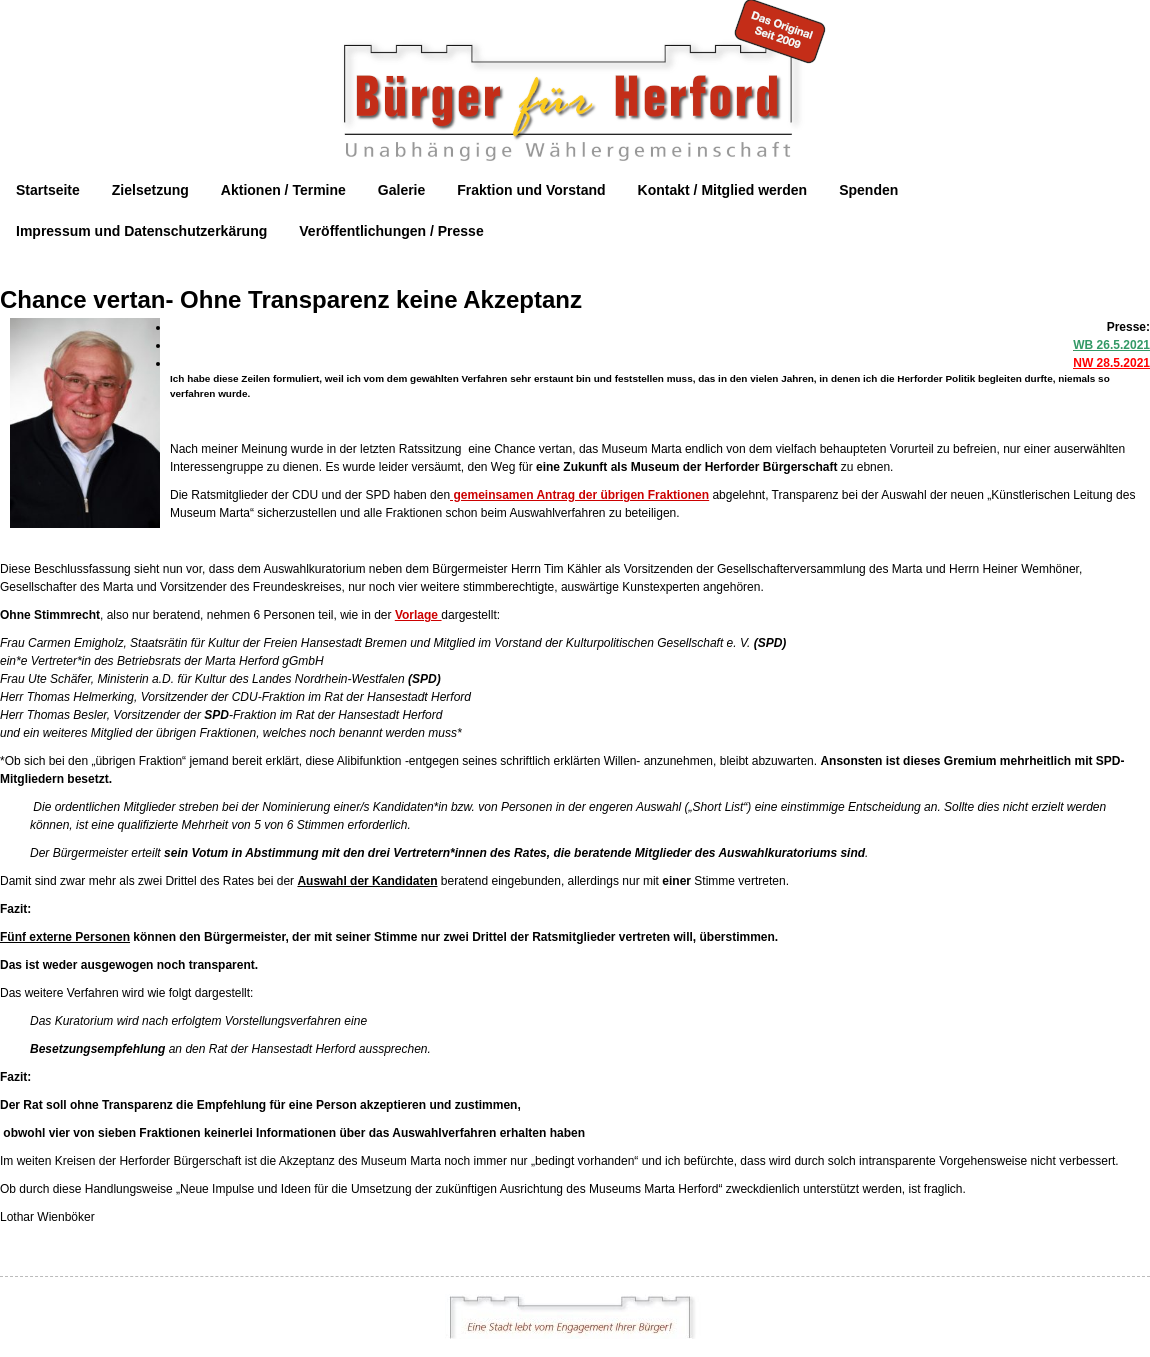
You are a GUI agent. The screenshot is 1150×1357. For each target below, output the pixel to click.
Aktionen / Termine (283, 190)
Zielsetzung (150, 190)
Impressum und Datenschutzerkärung (141, 231)
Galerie (401, 190)
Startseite (48, 190)
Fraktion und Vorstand (531, 190)
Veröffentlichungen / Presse (391, 231)
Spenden (868, 190)
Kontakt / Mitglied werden (723, 190)
